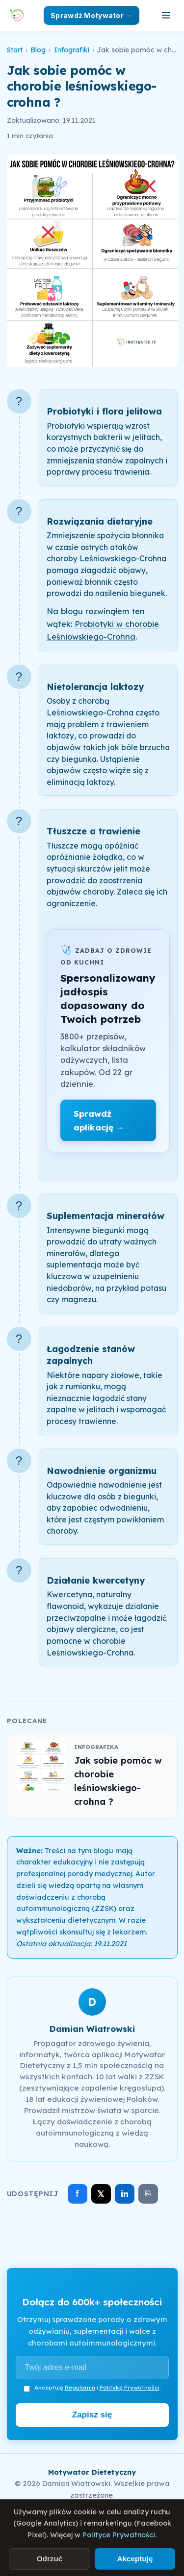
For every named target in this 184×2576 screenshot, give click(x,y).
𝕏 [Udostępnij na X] (101, 2194)
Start (15, 50)
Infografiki (71, 50)
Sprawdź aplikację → (99, 1120)
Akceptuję (135, 2558)
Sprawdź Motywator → (91, 15)
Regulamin (80, 2387)
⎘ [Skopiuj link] (148, 2194)
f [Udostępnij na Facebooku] (77, 2193)
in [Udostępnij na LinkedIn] (125, 2194)
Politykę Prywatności (129, 2387)
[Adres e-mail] (92, 2367)
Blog (38, 50)
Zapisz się (92, 2414)
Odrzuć (50, 2558)
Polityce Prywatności (118, 2534)
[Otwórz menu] (166, 15)
